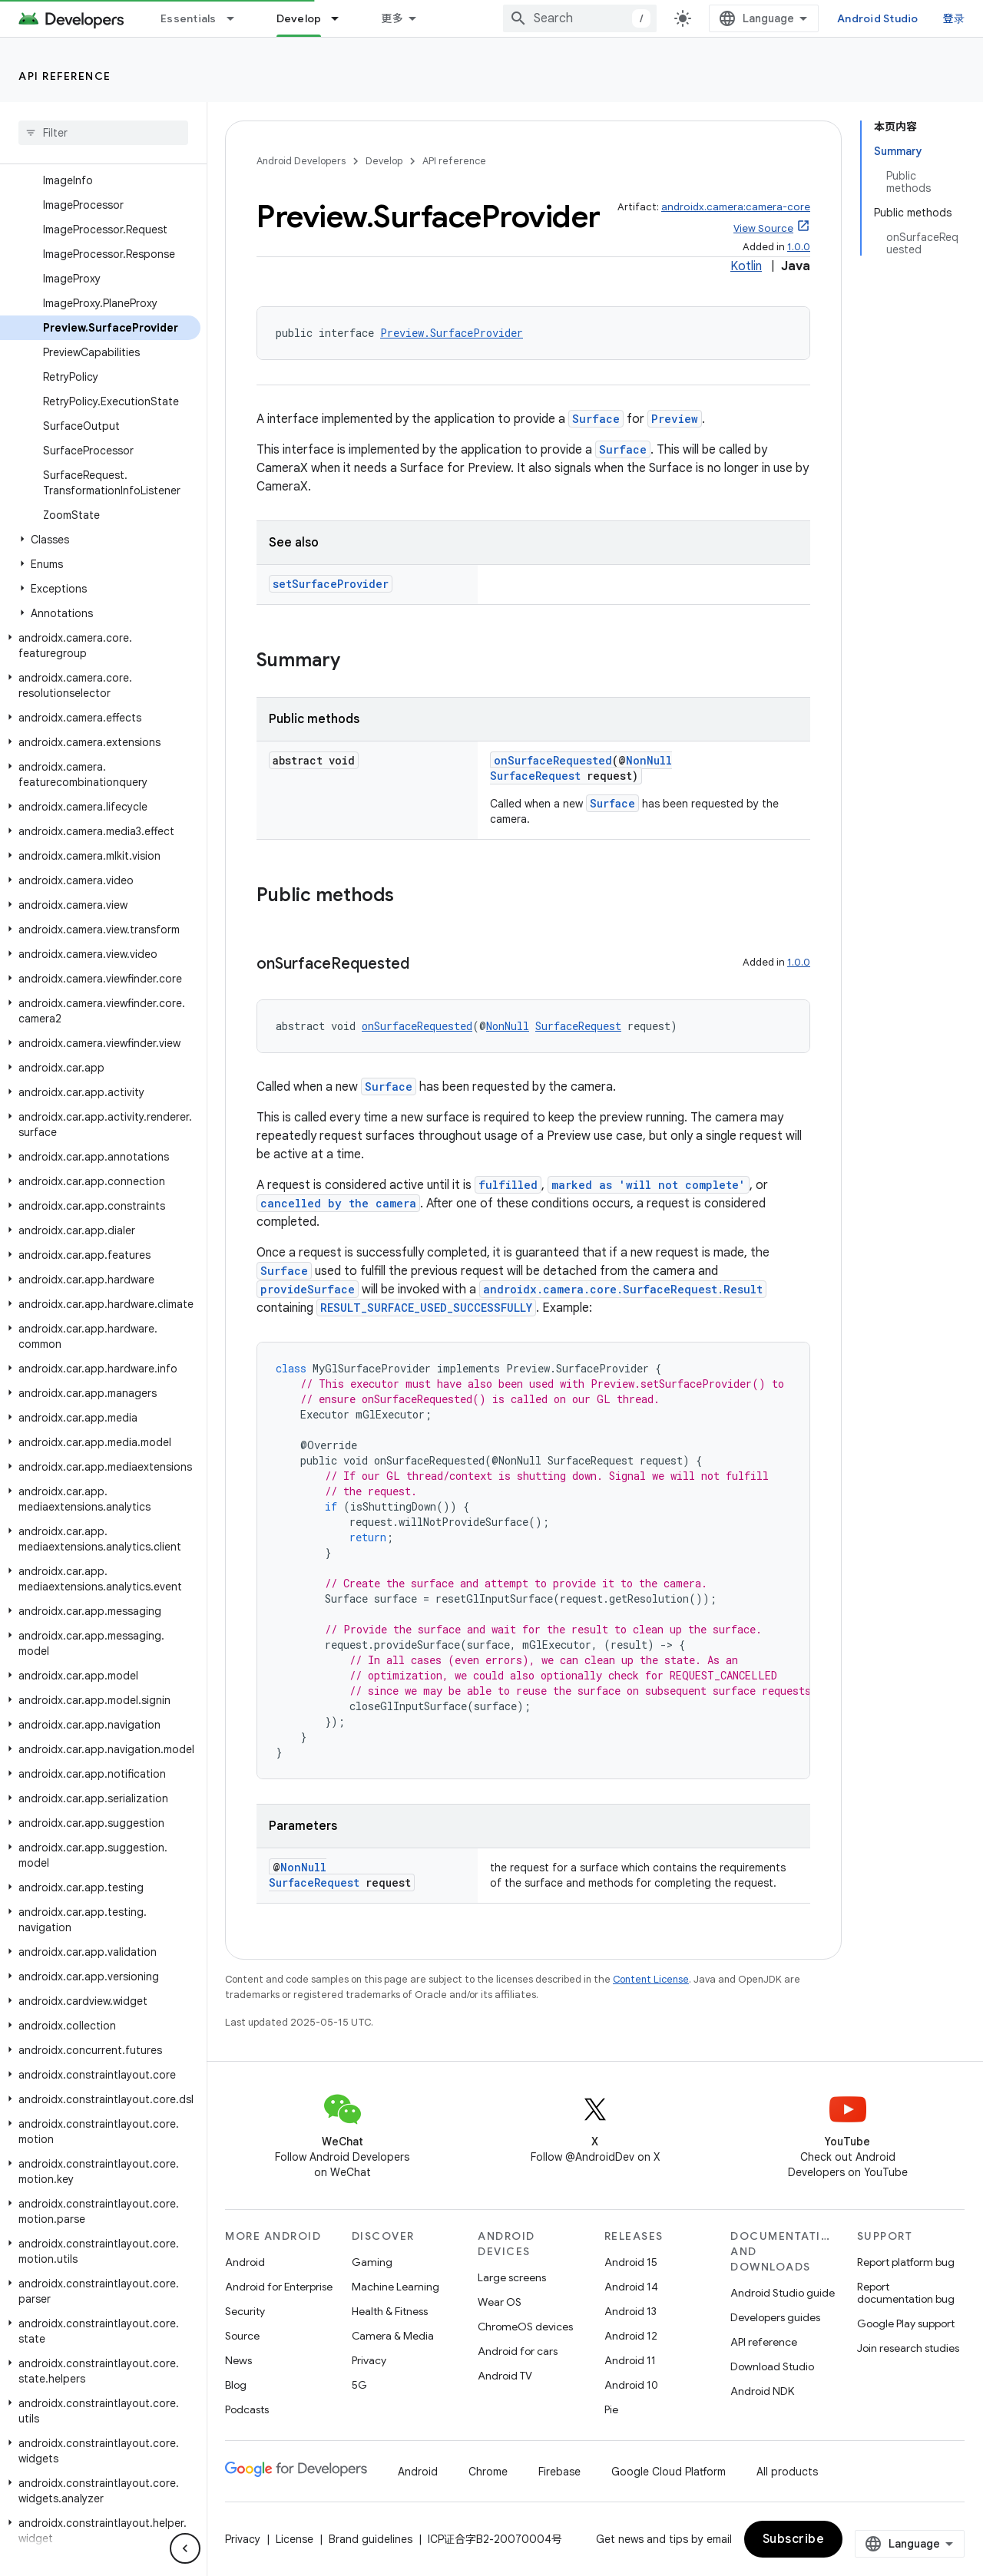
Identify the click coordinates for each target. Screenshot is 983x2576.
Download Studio (772, 2366)
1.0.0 (798, 246)
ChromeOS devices (525, 2326)
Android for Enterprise (279, 2287)
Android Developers (301, 160)
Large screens (512, 2277)
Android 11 (630, 2360)
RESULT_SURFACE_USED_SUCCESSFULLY (426, 1307)
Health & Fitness (390, 2311)
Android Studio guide (782, 2293)
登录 (954, 18)
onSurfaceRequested (553, 760)
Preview (674, 418)
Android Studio (877, 18)
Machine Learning (395, 2287)
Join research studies (908, 2348)
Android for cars (518, 2351)
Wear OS (499, 2302)
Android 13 (630, 2311)
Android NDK (762, 2391)
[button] (100, 539)
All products (787, 2472)
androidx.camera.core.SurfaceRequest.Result (623, 1289)
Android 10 (631, 2385)
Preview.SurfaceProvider (451, 332)
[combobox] (580, 18)
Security (245, 2311)
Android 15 (630, 2262)
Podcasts (247, 2409)
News (238, 2360)
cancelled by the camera (338, 1203)
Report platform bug (906, 2262)
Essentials (189, 18)
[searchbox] (103, 133)
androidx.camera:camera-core (735, 206)
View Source (763, 228)
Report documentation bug (906, 2293)
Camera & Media (393, 2336)
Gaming (372, 2262)
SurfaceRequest (535, 775)
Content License (651, 1979)
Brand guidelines (370, 2539)
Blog (236, 2385)
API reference (64, 76)
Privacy (369, 2360)
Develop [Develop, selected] (299, 18)
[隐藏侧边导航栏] (185, 2548)
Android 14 (631, 2287)
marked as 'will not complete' (648, 1184)
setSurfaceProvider (331, 583)
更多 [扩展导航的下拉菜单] (392, 18)
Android (245, 2262)
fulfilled (508, 1184)
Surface (596, 418)
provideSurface (307, 1289)
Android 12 (630, 2336)
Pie (611, 2409)
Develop (384, 160)
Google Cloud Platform (668, 2472)
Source (242, 2336)
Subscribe (794, 2539)
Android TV (505, 2376)
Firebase (559, 2472)
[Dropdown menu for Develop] (341, 18)
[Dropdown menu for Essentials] (237, 18)
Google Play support (906, 2323)
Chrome (488, 2472)
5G (359, 2385)
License (294, 2539)
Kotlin (746, 266)
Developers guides (775, 2317)
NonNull (649, 760)
